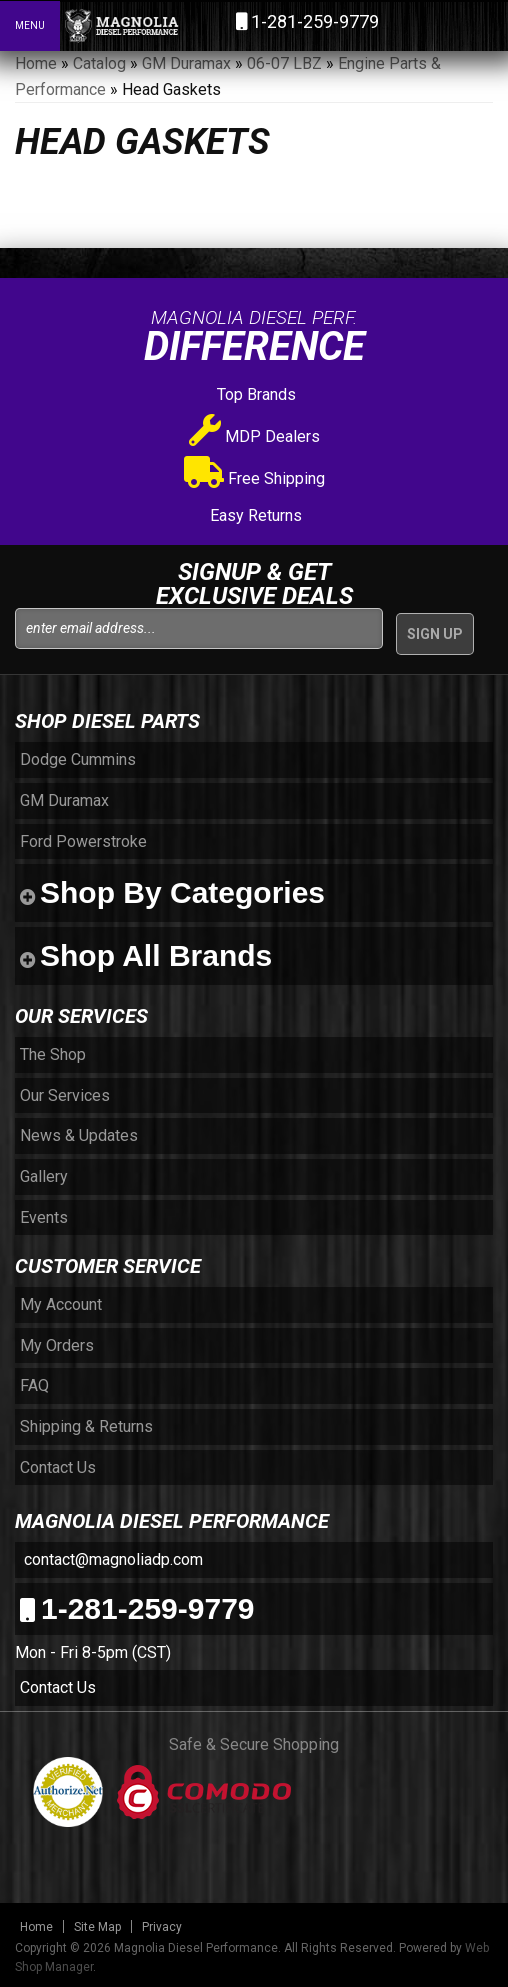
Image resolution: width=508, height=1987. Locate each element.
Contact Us (58, 1687)
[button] (406, 25)
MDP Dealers (254, 436)
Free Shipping (254, 478)
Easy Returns (254, 515)
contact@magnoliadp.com (111, 1559)
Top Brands (254, 394)
